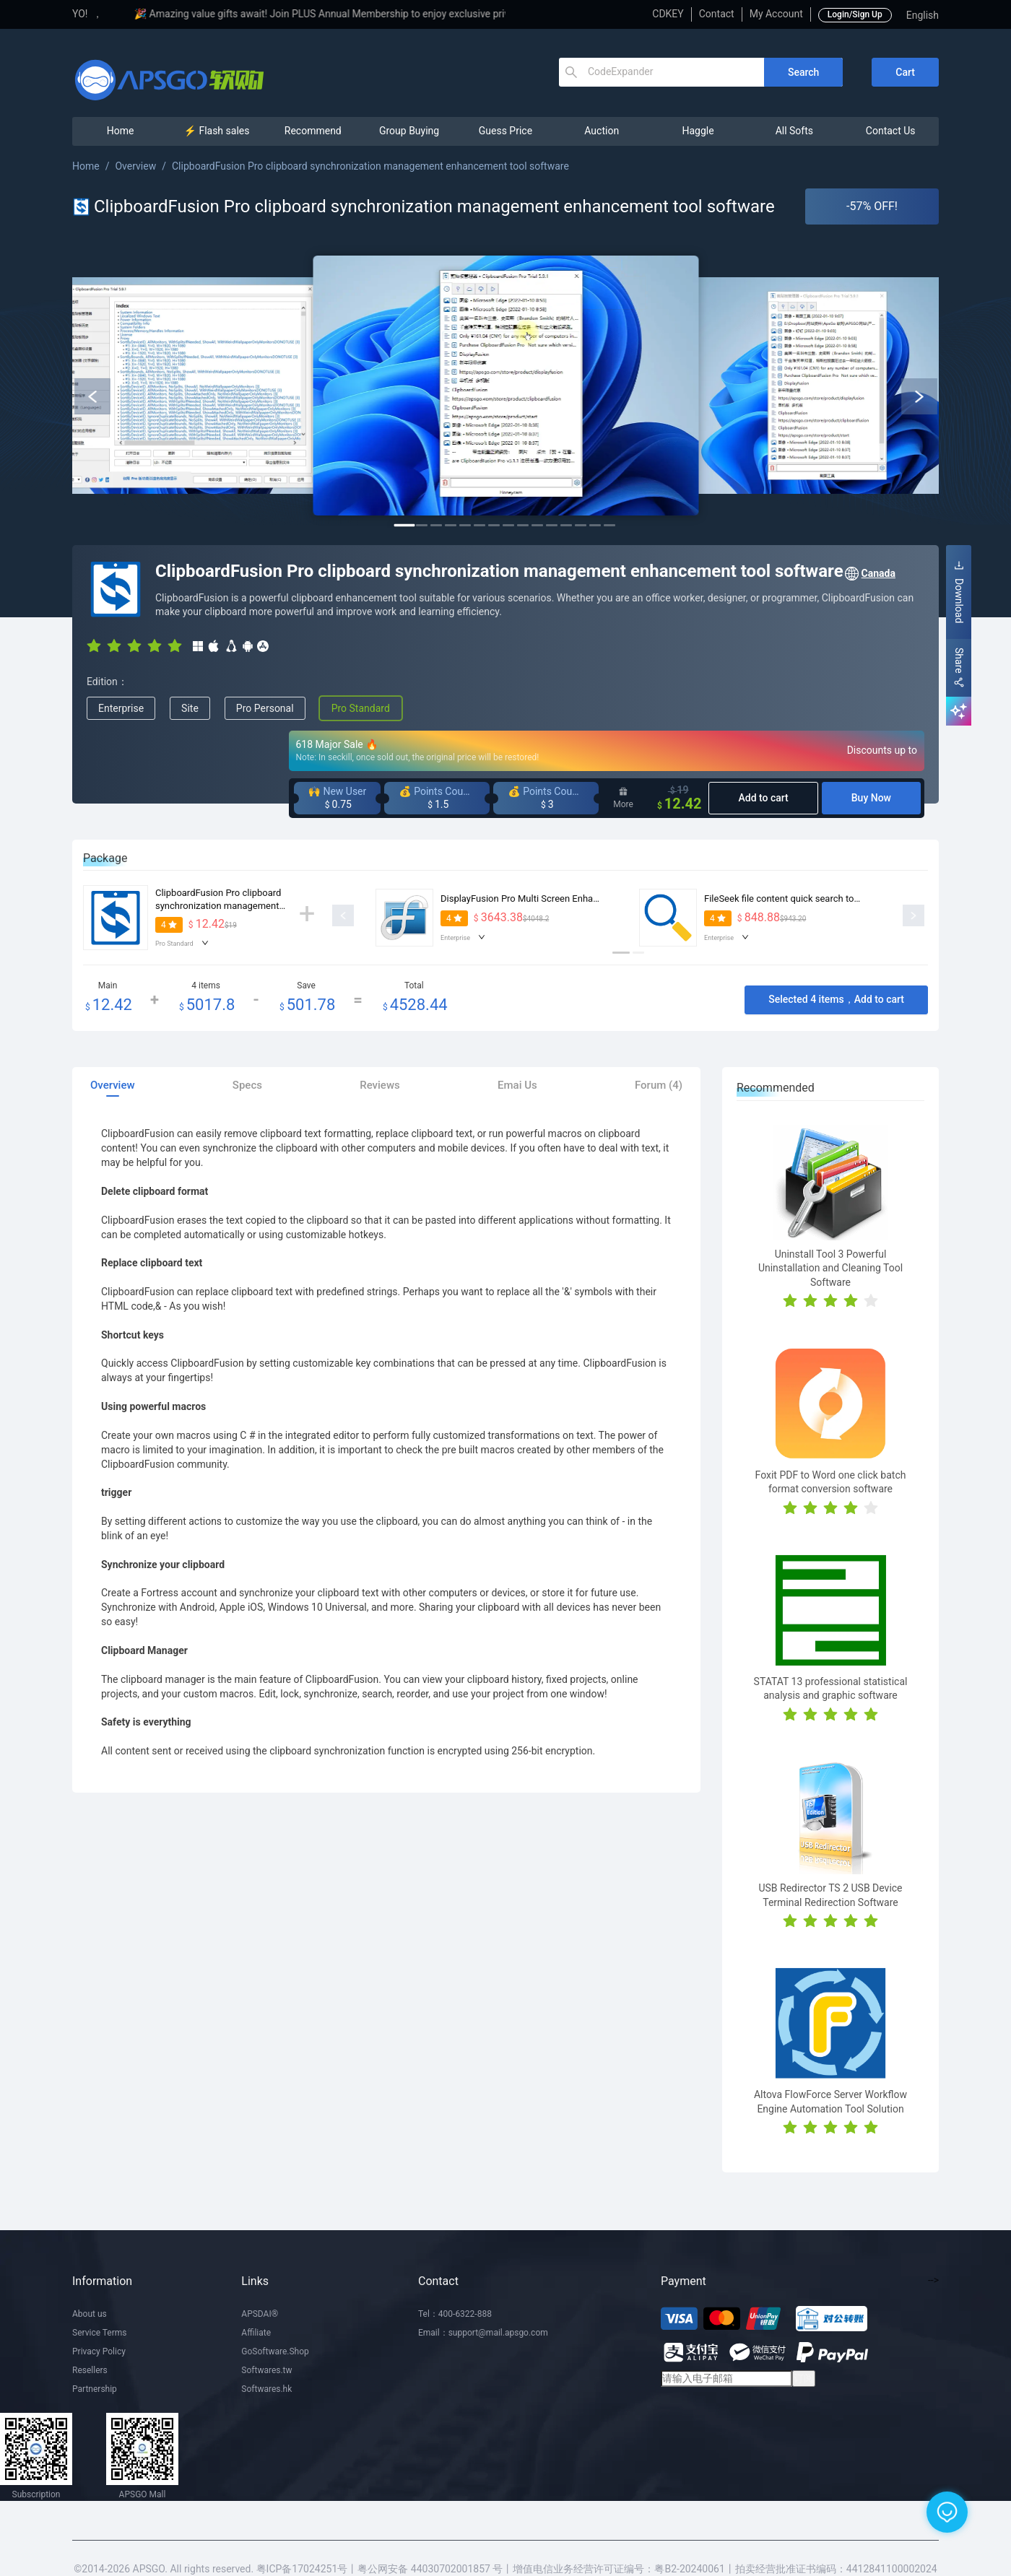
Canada (869, 574)
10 (537, 525)
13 (580, 525)
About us (89, 2314)
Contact (716, 13)
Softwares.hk (266, 2389)
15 (609, 525)
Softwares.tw (266, 2370)
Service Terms (99, 2333)
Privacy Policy (99, 2351)
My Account (776, 13)
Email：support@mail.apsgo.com (483, 2333)
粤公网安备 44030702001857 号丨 (435, 2569)
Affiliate (256, 2333)
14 (595, 525)
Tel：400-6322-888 (455, 2314)
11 (551, 525)
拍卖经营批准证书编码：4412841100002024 (836, 2569)
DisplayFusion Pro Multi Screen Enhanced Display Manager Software (583, 898)
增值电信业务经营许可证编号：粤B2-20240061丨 (623, 2569)
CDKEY (667, 13)
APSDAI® (259, 2314)
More (623, 798)
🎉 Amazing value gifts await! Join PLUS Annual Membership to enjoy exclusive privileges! (390, 13)
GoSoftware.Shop (274, 2351)
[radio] (94, 644)
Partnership (94, 2389)
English (922, 15)
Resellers (90, 2370)
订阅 (804, 2378)
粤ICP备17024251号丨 (307, 2569)
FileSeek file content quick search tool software (802, 898)
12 (566, 525)
